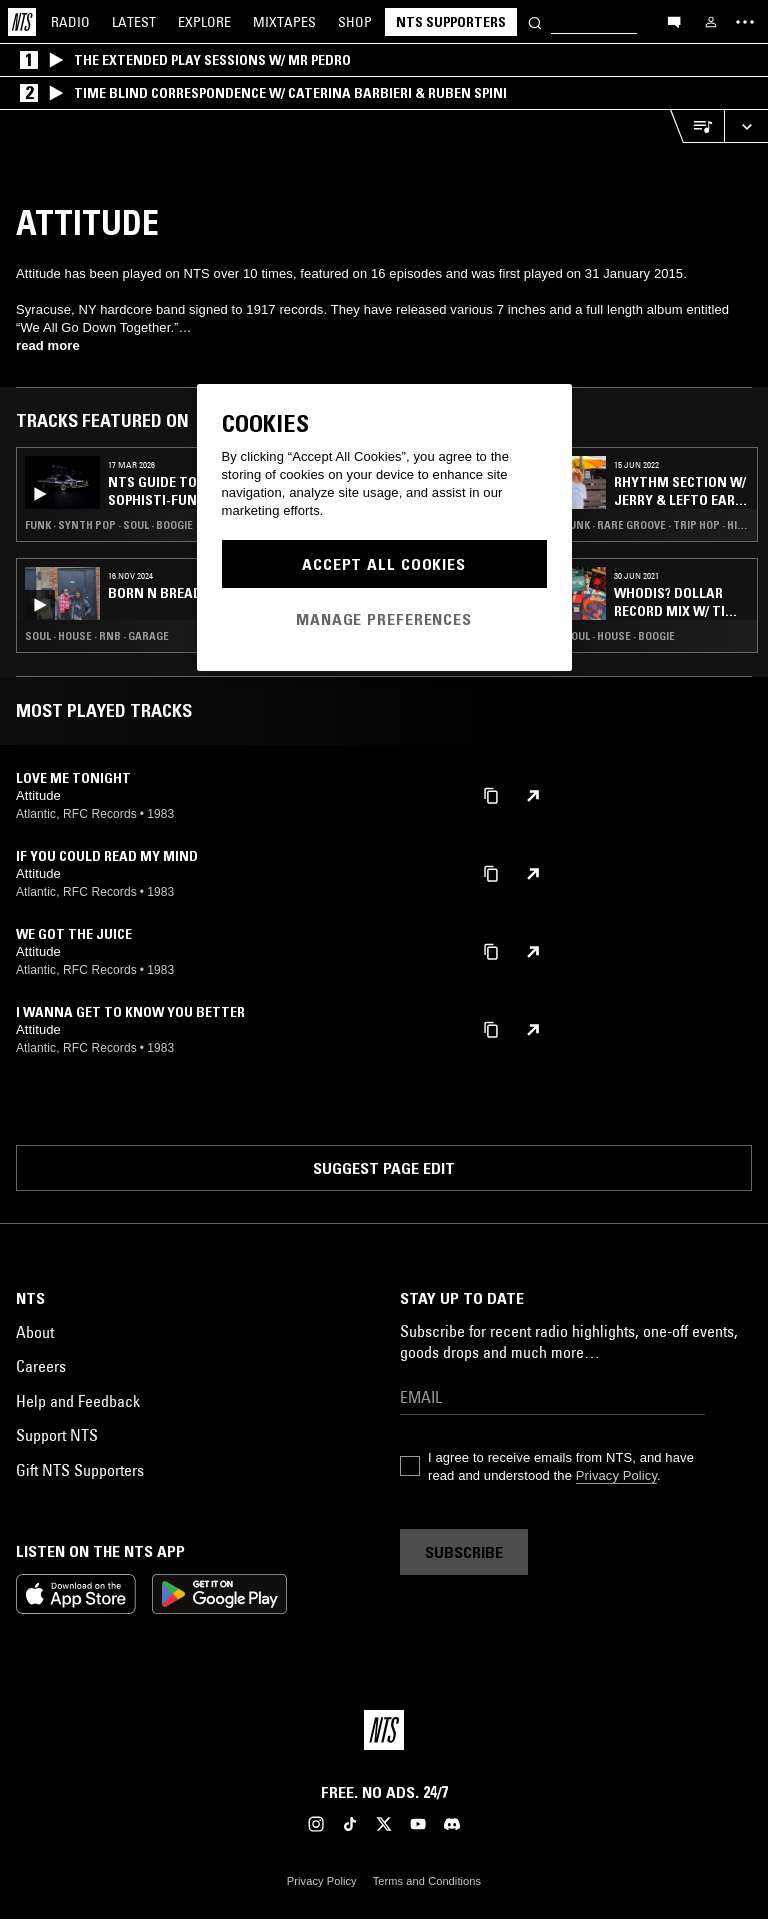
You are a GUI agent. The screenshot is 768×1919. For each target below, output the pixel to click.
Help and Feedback (78, 1401)
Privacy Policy (616, 1475)
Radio (70, 22)
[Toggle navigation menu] (745, 22)
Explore (204, 22)
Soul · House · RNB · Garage (97, 636)
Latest (134, 22)
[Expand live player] (746, 126)
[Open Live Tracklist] (697, 126)
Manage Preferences (384, 619)
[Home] (22, 22)
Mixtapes (284, 22)
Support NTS (57, 1435)
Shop (355, 22)
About (35, 1332)
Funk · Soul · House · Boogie (603, 636)
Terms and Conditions (427, 1881)
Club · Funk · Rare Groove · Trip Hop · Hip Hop (640, 525)
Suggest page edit (384, 1168)
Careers (41, 1366)
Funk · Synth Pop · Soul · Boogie (109, 525)
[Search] (535, 21)
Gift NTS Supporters (80, 1470)
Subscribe (464, 1552)
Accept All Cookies (384, 564)
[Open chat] (674, 21)
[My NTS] (711, 22)
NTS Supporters (451, 22)
